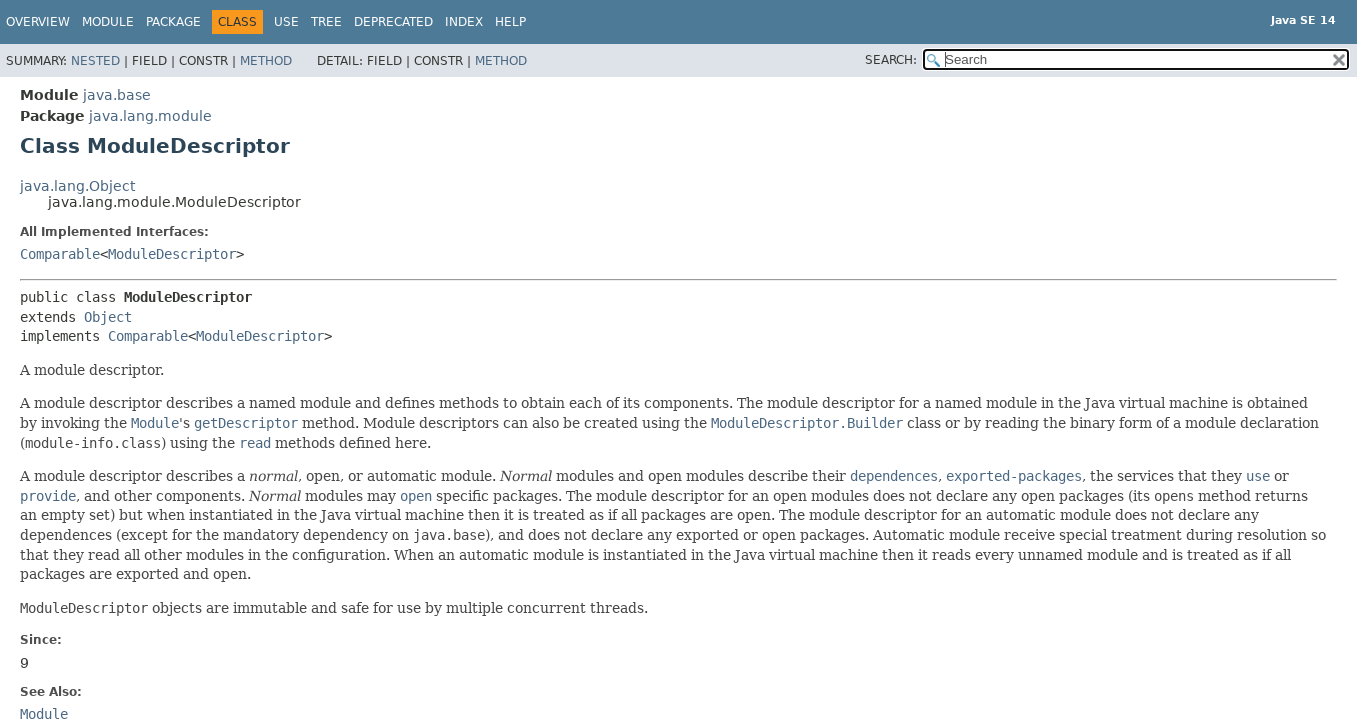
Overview (38, 22)
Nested (95, 61)
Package (173, 22)
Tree (326, 22)
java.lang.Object (77, 186)
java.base (117, 95)
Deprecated (393, 22)
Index (464, 22)
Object (108, 317)
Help (510, 22)
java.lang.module (150, 116)
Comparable (60, 254)
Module (108, 22)
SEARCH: (891, 60)
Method (266, 61)
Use (286, 22)
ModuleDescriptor (172, 254)
